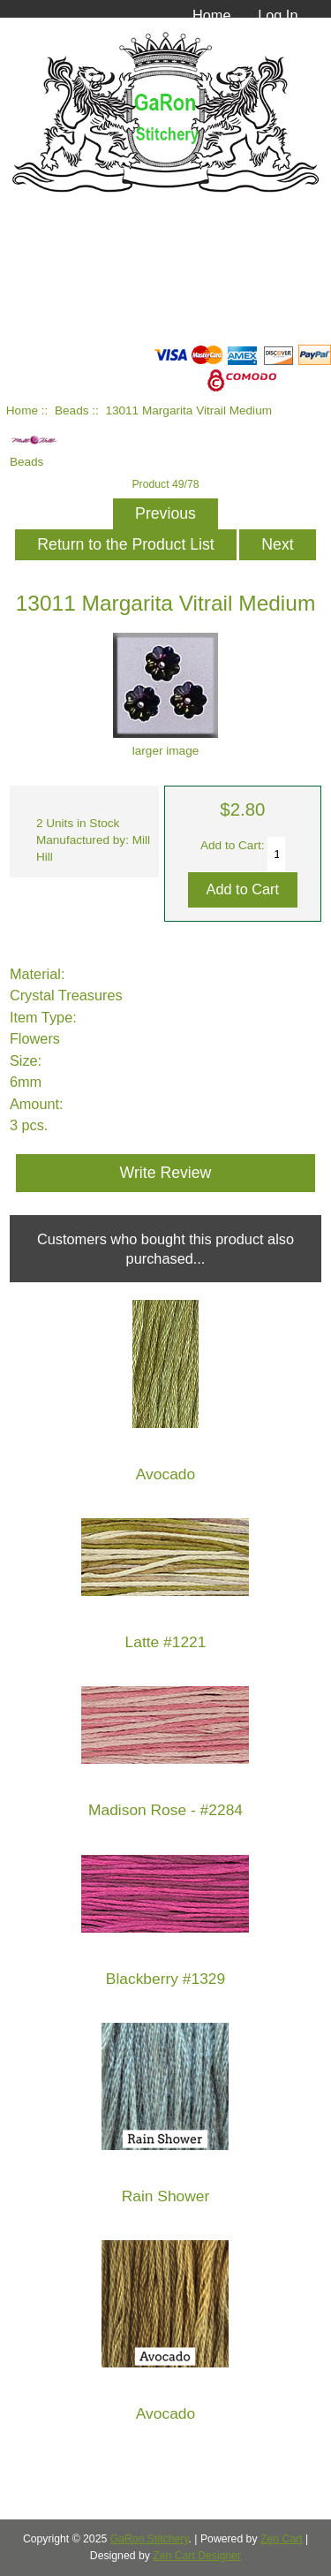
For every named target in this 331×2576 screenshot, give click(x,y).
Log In (277, 15)
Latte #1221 (166, 1642)
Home (211, 15)
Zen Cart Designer (197, 2555)
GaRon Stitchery (149, 2539)
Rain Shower (166, 2196)
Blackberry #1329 (165, 1979)
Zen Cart (281, 2539)
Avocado (165, 1474)
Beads (72, 410)
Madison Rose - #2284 (165, 1810)
